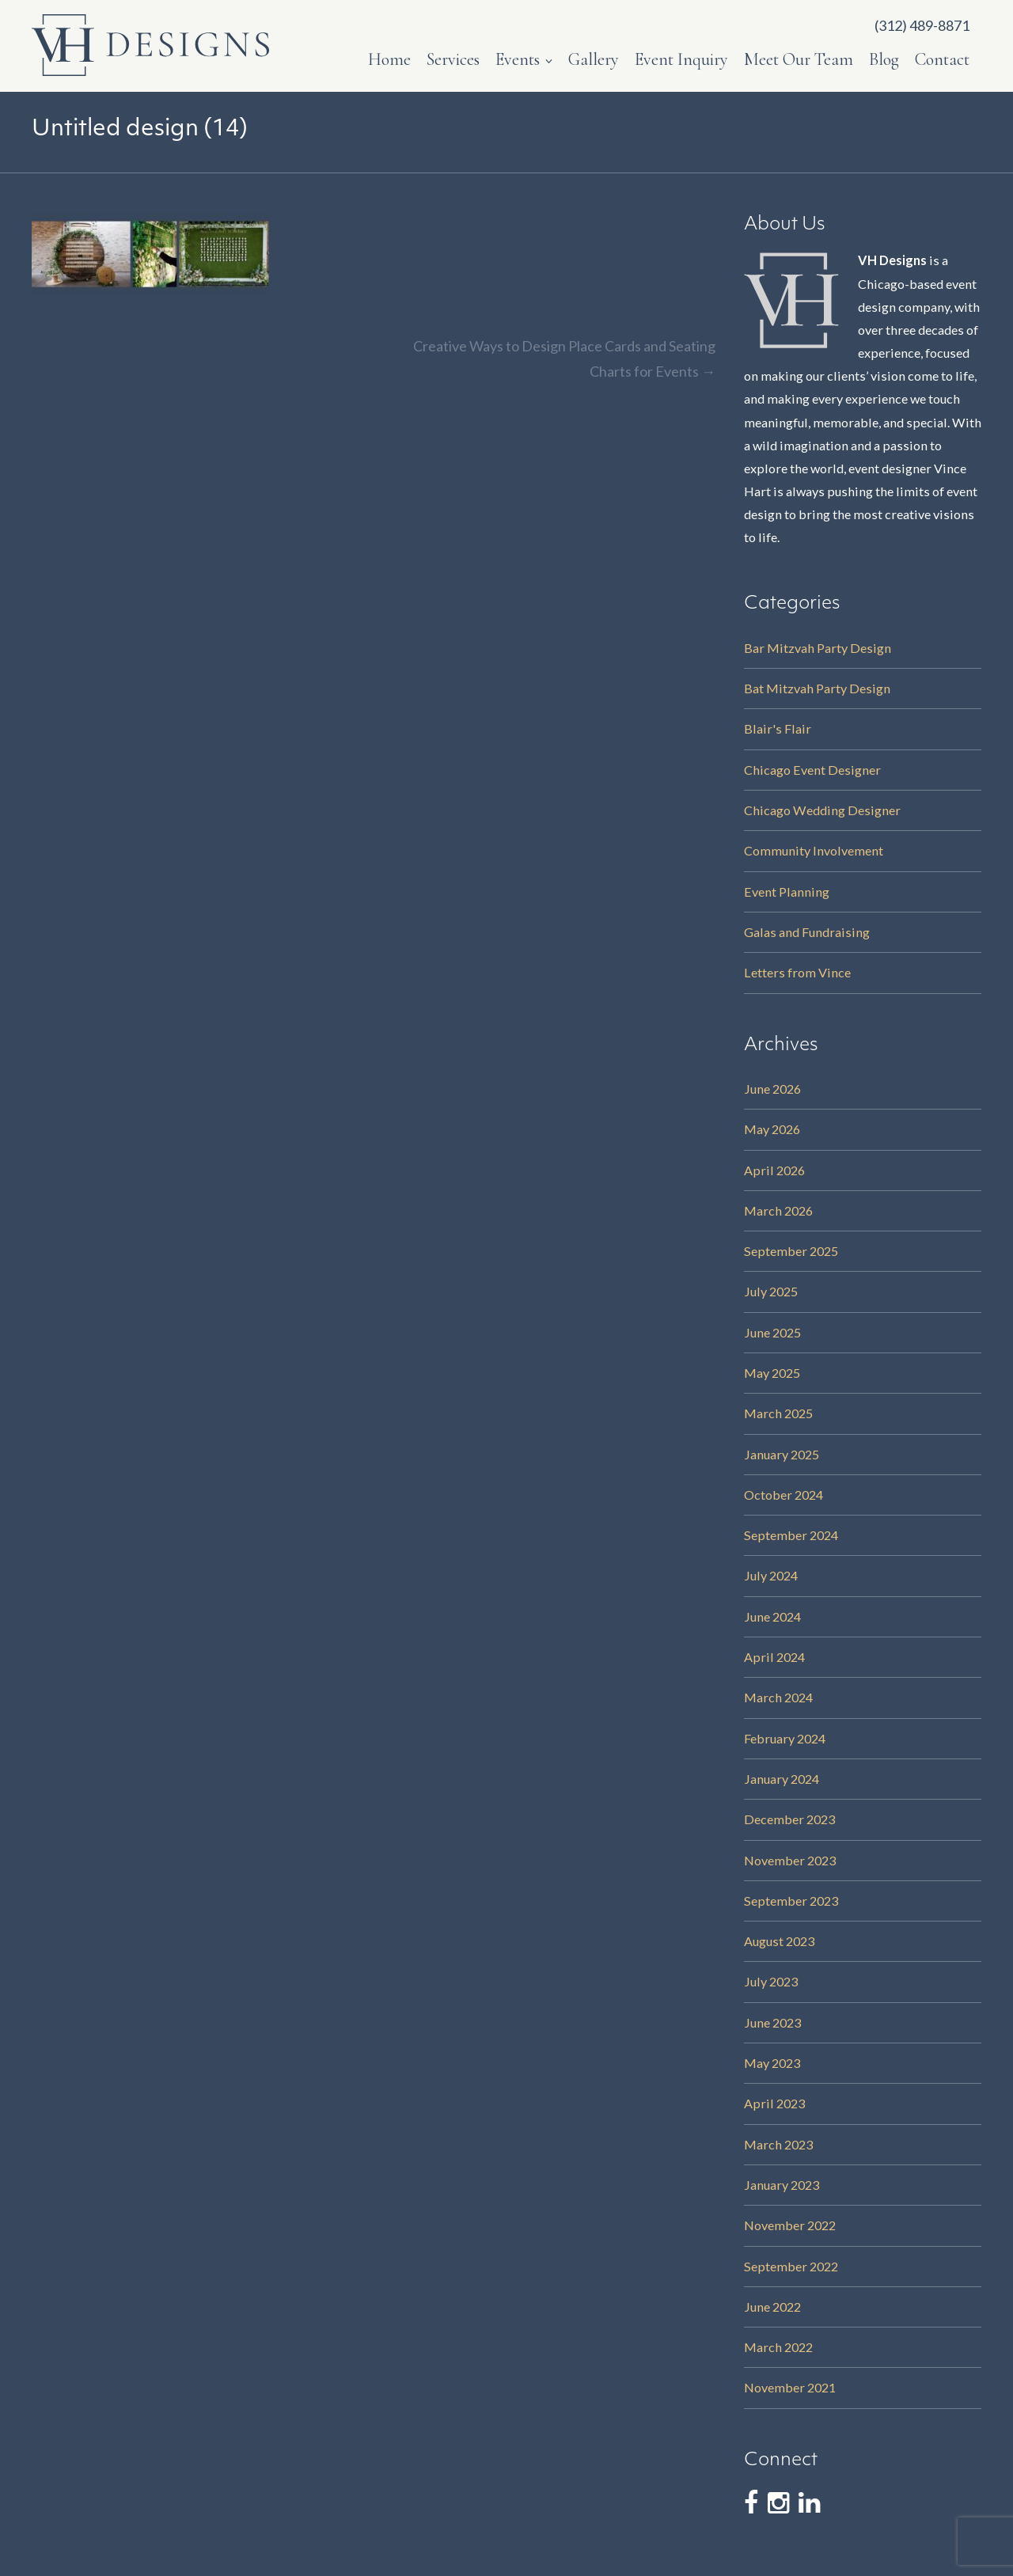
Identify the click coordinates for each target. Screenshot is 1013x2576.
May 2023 (772, 2062)
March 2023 (778, 2144)
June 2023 (772, 2022)
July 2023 (771, 1981)
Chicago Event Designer (812, 769)
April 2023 (774, 2103)
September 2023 (791, 1900)
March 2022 (778, 2346)
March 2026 (778, 1210)
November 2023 (790, 1860)
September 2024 (791, 1534)
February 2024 (784, 1738)
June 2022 (772, 2306)
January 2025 (781, 1454)
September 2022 (791, 2266)
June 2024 (772, 1616)
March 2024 (778, 1697)
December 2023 (789, 1819)
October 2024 (783, 1494)
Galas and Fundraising (807, 931)
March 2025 (778, 1413)
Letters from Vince (797, 972)
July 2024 (771, 1575)
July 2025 (771, 1291)
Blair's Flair (777, 728)
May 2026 (772, 1128)
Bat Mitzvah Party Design (817, 688)
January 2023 (781, 2184)
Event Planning (786, 891)
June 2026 (772, 1088)
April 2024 (774, 1656)
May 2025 (772, 1372)
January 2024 (781, 1778)
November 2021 (790, 2387)
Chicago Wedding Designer (822, 810)
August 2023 (779, 1940)
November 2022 (790, 2225)
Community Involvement (813, 850)
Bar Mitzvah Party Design (817, 647)
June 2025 (772, 1332)
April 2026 (774, 1170)
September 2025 (791, 1250)
